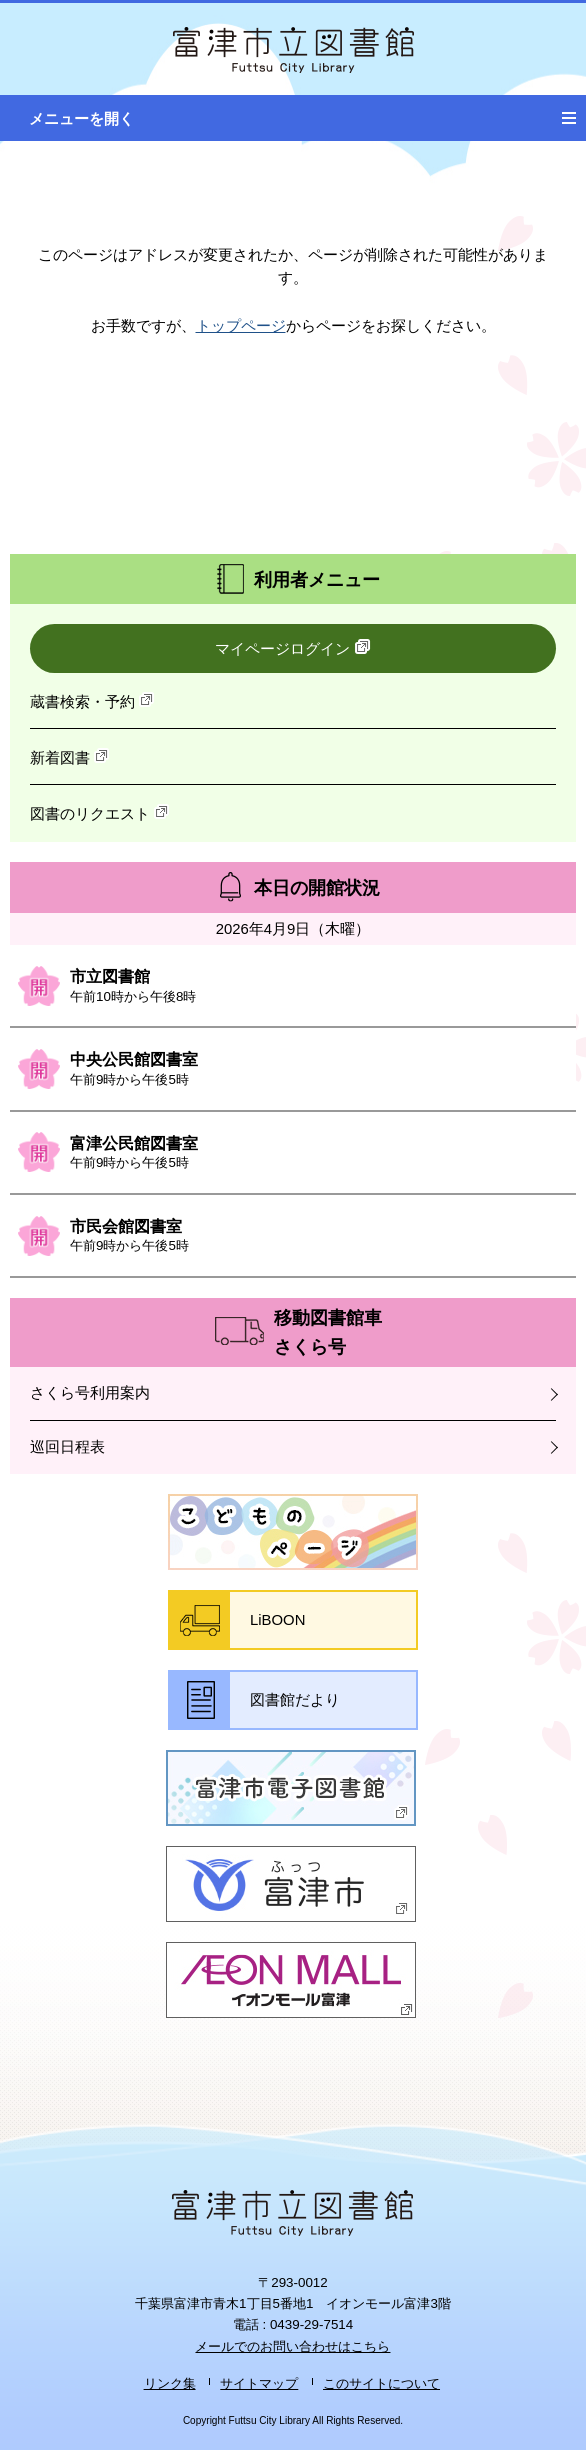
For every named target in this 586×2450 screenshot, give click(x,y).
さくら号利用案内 (90, 1393)
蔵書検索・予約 (92, 701)
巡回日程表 (67, 1447)
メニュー (574, 111)
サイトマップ (259, 2383)
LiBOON (277, 1620)
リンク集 (170, 2383)
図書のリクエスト (100, 813)
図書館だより (295, 1700)
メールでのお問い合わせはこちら (292, 2346)
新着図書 (70, 757)
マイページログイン (292, 648)
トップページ (241, 326)
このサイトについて (381, 2383)
